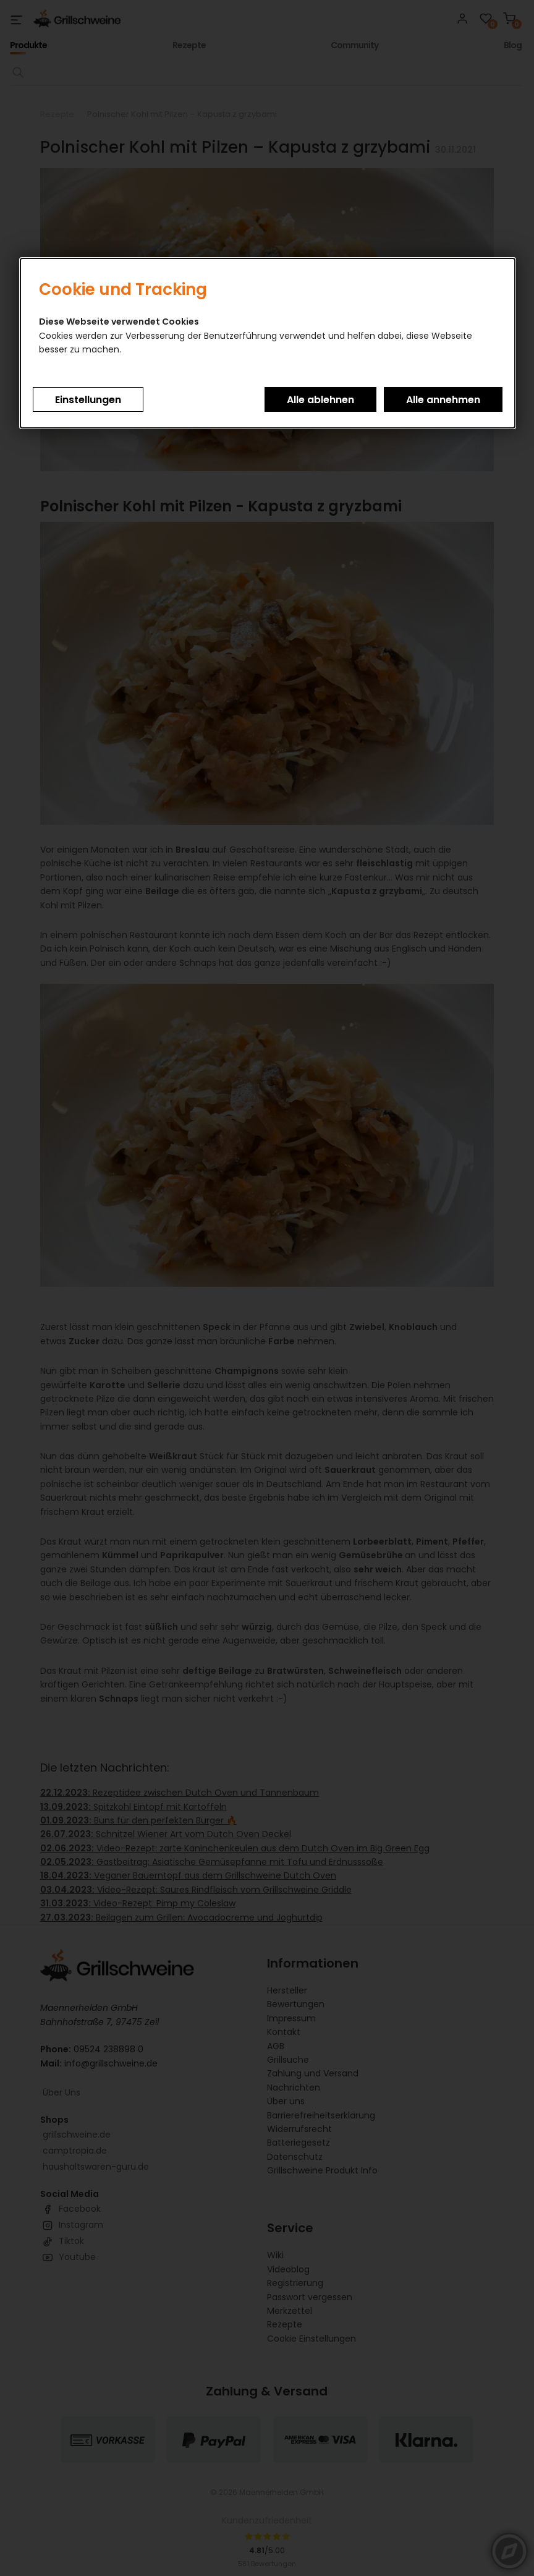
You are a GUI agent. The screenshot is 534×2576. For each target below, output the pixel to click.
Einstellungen (88, 400)
